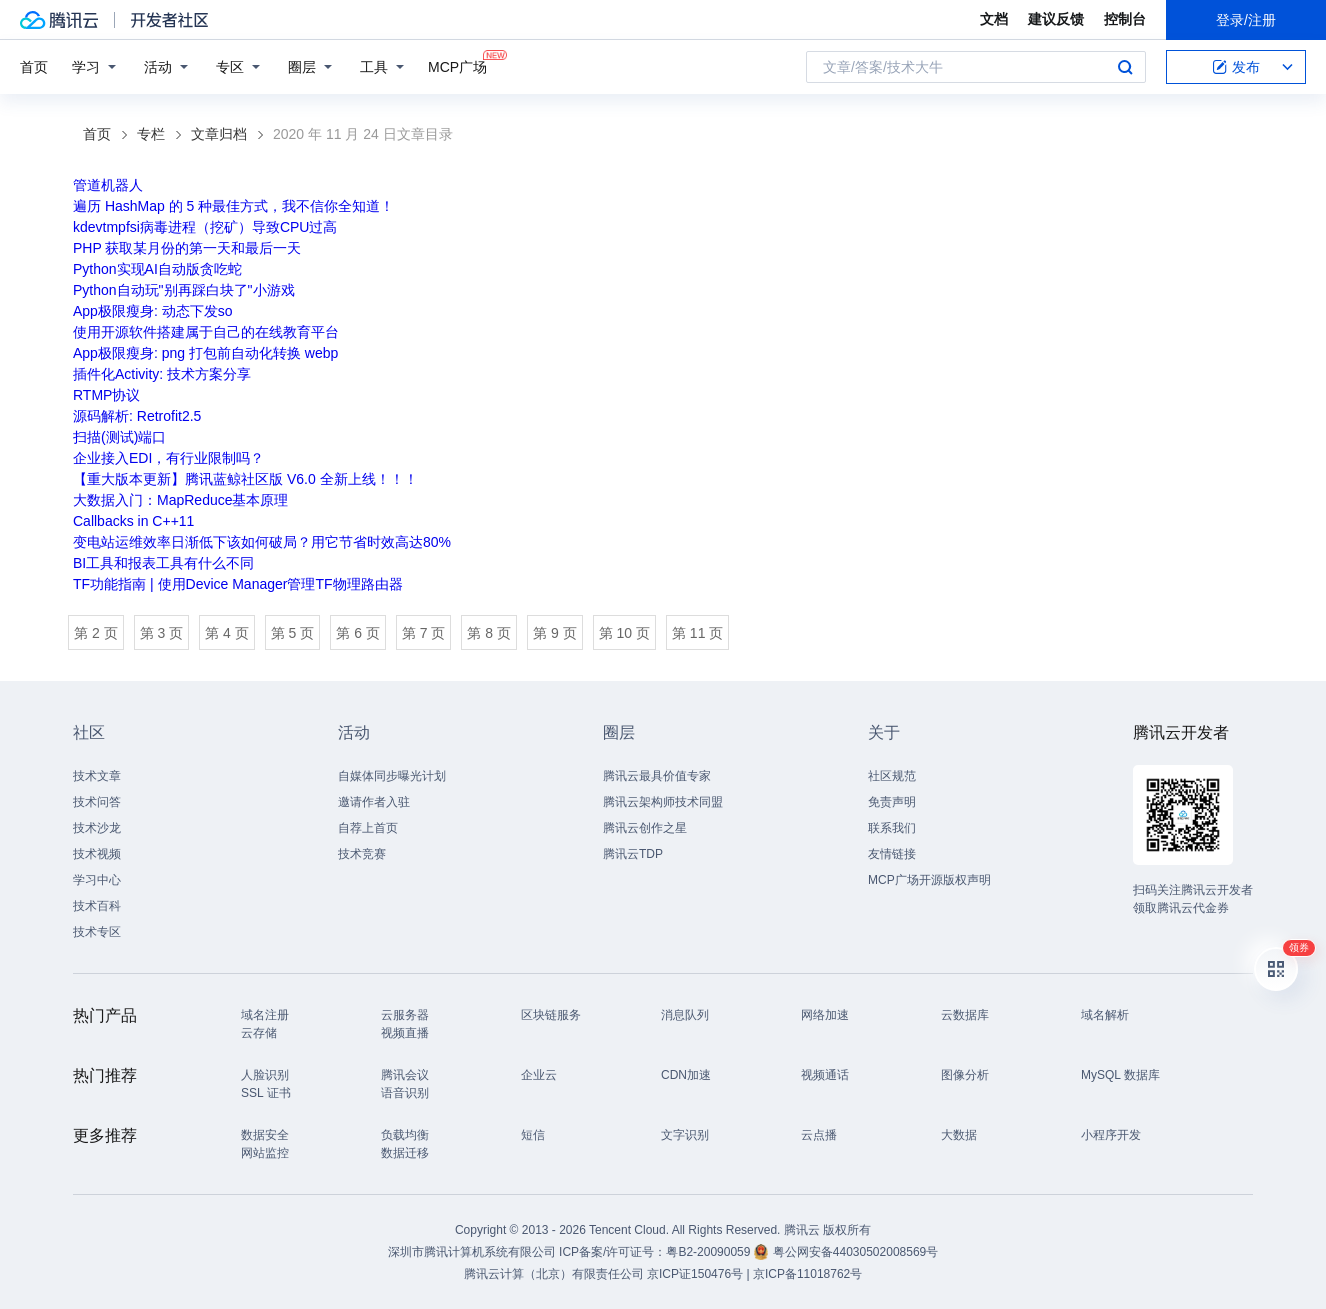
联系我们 (892, 828)
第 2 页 (96, 633)
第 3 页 (162, 633)
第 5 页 (293, 633)
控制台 (1125, 19)
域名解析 (1105, 1015)
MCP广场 (457, 65)
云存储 (259, 1033)
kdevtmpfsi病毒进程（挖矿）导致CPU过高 (205, 227)
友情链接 (892, 854)
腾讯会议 (405, 1075)
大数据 (959, 1135)
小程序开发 (1111, 1135)
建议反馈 (1056, 19)
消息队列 (685, 1015)
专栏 (151, 134)
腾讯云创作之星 (645, 828)
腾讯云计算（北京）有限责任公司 (554, 1274)
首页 (34, 67)
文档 (994, 19)
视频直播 (405, 1033)
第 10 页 (624, 633)
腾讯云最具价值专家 (657, 776)
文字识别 (685, 1135)
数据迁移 (405, 1153)
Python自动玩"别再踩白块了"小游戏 (184, 290)
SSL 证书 (266, 1093)
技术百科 (97, 906)
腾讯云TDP (633, 854)
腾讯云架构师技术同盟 (663, 802)
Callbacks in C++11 (133, 521)
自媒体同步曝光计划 (392, 776)
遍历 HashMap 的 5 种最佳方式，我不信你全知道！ (233, 206)
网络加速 (825, 1015)
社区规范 (892, 776)
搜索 (1125, 67)
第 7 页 (424, 633)
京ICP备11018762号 (807, 1274)
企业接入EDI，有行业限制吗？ (168, 458)
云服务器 (405, 1015)
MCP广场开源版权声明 (929, 880)
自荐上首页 (368, 828)
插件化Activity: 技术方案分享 (162, 374)
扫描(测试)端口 (119, 437)
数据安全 (265, 1135)
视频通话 (825, 1075)
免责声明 (892, 802)
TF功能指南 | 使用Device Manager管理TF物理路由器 (238, 584)
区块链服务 (551, 1015)
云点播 (819, 1135)
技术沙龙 (97, 828)
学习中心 (97, 880)
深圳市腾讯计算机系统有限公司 (472, 1252)
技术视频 (97, 854)
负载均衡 (405, 1135)
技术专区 (97, 932)
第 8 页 (489, 633)
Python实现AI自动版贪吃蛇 (157, 269)
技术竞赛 (362, 854)
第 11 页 (697, 633)
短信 (533, 1135)
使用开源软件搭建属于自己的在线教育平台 (206, 332)
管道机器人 (108, 185)
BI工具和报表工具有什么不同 (163, 563)
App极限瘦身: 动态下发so (152, 311)
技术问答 (97, 802)
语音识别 (405, 1093)
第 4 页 (227, 633)
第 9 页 (555, 633)
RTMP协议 (106, 395)
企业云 (539, 1075)
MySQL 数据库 (1120, 1075)
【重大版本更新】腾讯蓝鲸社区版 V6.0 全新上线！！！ (245, 479)
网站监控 (265, 1153)
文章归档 (219, 134)
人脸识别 (265, 1075)
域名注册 (265, 1015)
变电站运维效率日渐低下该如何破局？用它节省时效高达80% (262, 542)
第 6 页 (358, 633)
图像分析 (965, 1075)
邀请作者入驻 (374, 802)
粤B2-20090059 (709, 1252)
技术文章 (97, 776)
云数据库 (965, 1015)
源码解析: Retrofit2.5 (137, 416)
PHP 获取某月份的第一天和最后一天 (187, 248)
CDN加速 (686, 1075)
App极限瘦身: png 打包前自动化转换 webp (205, 353)
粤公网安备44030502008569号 (855, 1252)
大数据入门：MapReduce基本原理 (181, 500)
